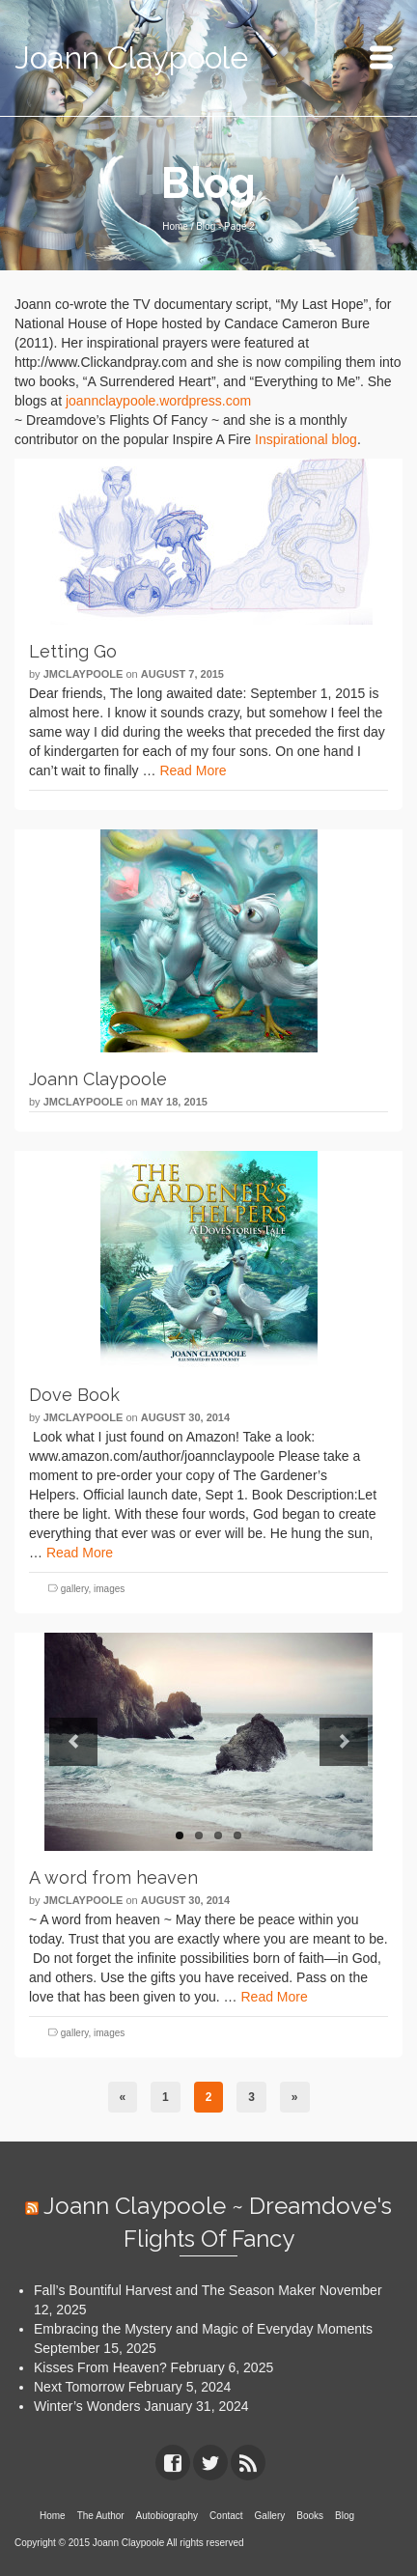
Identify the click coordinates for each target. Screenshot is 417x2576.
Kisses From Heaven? (100, 2367)
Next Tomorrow (79, 2386)
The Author (101, 2515)
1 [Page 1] (165, 2097)
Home (53, 2515)
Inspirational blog (306, 439)
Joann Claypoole (131, 57)
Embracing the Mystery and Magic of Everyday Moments (203, 2329)
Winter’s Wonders (87, 2406)
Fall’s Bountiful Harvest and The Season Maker (175, 2290)
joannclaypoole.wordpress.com (158, 400)
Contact (225, 2515)
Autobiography (167, 2515)
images (109, 1588)
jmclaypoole (83, 674)
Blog (344, 2515)
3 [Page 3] (251, 2097)
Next (344, 1742)
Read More (192, 770)
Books (309, 2515)
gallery (75, 1588)
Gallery (270, 2515)
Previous (73, 1742)
